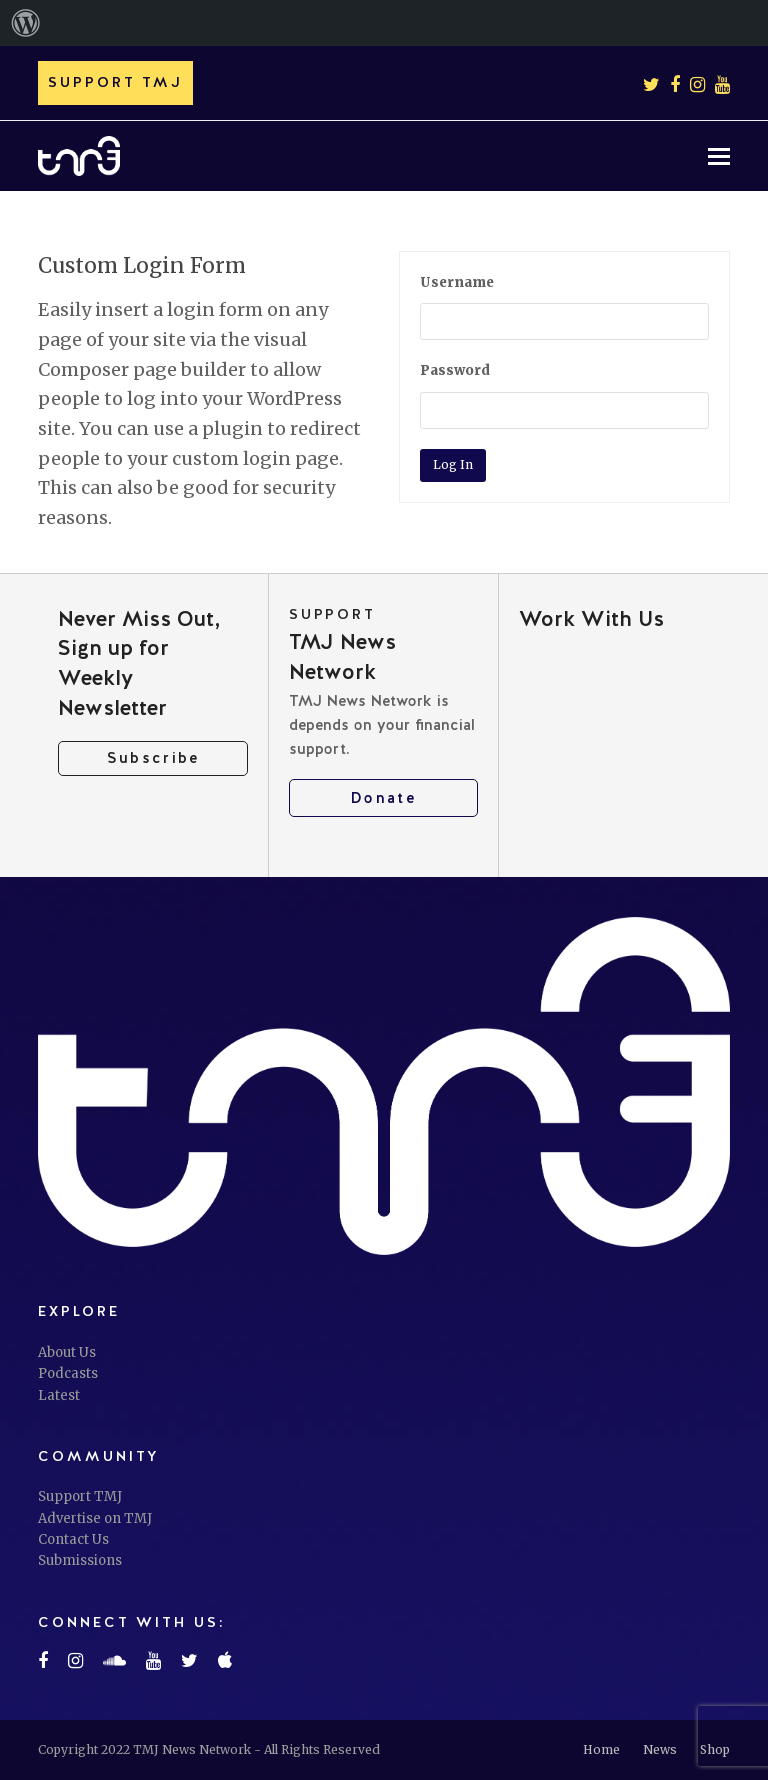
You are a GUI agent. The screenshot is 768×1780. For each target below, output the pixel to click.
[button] (719, 156)
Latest (59, 1395)
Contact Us (73, 1539)
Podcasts (68, 1373)
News (660, 1749)
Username (457, 282)
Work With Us (591, 618)
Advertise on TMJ (95, 1518)
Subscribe (153, 758)
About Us (67, 1352)
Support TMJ (80, 1496)
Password (455, 370)
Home (601, 1749)
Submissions (80, 1560)
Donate (383, 798)
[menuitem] (26, 23)
